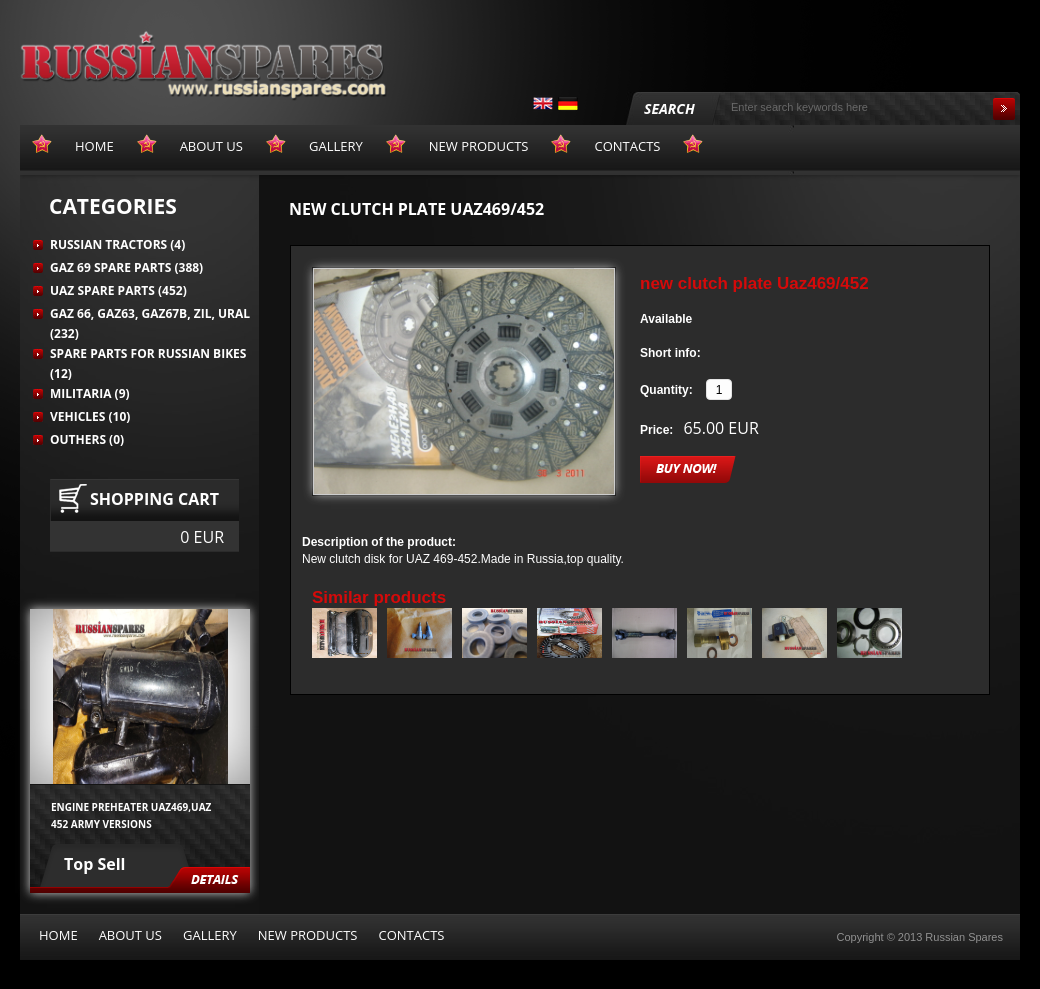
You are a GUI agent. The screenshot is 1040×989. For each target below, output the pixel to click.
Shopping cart (154, 499)
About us (130, 935)
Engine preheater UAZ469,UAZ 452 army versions (131, 815)
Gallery (210, 935)
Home (58, 935)
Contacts (411, 935)
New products (308, 935)
